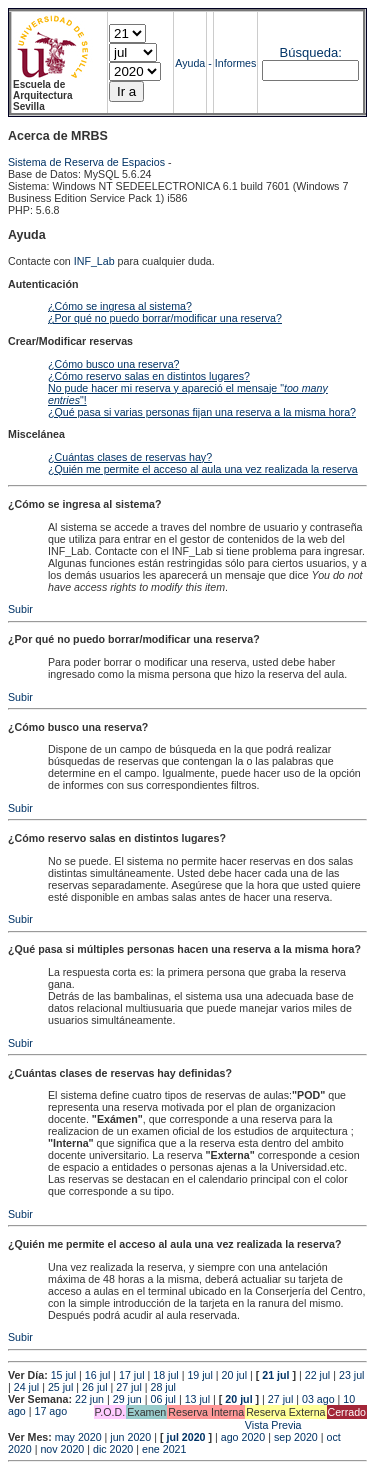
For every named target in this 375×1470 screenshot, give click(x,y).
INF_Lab (94, 261)
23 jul (351, 1375)
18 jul (165, 1375)
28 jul (162, 1387)
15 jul (63, 1375)
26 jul (94, 1387)
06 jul (162, 1399)
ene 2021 (164, 1449)
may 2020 (78, 1437)
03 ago (318, 1399)
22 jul (317, 1375)
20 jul (234, 1375)
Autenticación (43, 284)
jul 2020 (185, 1437)
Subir (20, 609)
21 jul (275, 1375)
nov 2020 (62, 1449)
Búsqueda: (311, 52)
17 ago (50, 1411)
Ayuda (190, 63)
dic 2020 (113, 1449)
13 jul (197, 1399)
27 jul (128, 1387)
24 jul (26, 1387)
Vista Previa (155, 1425)
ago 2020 (243, 1437)
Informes (235, 63)
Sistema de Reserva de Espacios (86, 162)
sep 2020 (296, 1437)
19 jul (199, 1375)
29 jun (127, 1399)
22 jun (89, 1399)
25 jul (60, 1387)
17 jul (131, 1375)
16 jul (97, 1375)
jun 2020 (130, 1437)
